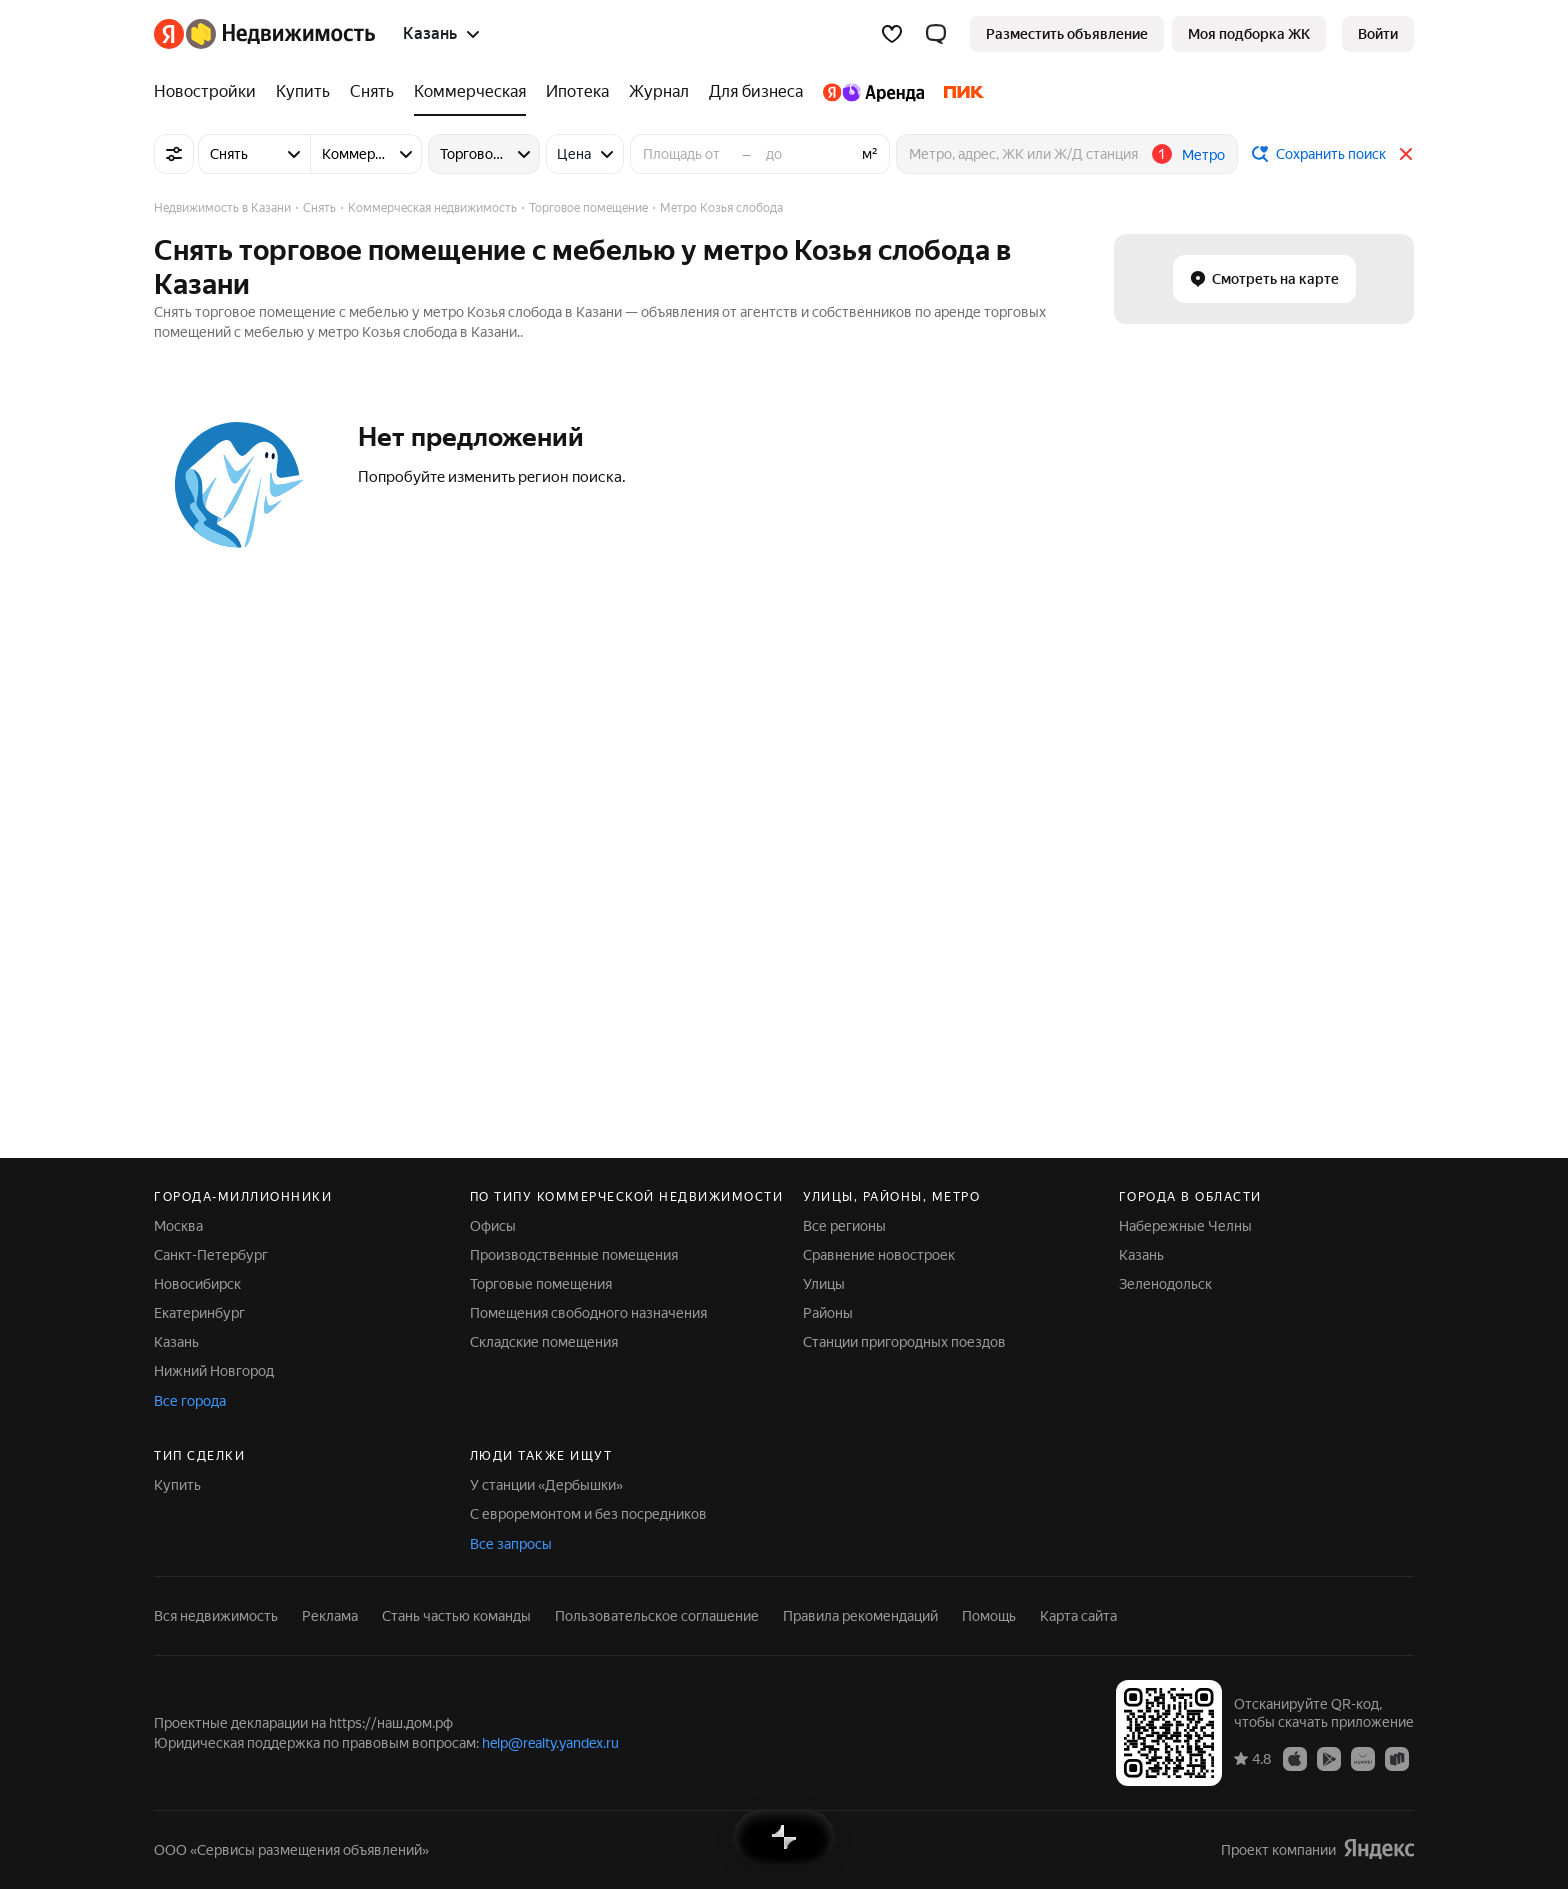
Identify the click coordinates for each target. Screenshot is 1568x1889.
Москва (178, 1226)
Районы (828, 1313)
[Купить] (303, 92)
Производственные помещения (574, 1255)
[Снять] (372, 92)
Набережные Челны (1185, 1226)
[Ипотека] (577, 92)
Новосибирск (197, 1284)
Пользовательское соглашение (657, 1616)
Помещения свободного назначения (588, 1313)
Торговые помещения (541, 1284)
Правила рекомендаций (860, 1616)
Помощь (989, 1616)
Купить (177, 1485)
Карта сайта (1078, 1616)
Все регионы (844, 1226)
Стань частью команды (456, 1616)
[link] (1378, 34)
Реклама (330, 1616)
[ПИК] (959, 92)
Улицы (824, 1284)
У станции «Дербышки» (546, 1485)
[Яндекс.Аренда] (873, 92)
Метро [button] (1203, 155)
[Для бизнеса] (756, 92)
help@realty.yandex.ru (550, 1743)
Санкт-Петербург (211, 1255)
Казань (176, 1342)
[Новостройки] (210, 92)
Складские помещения (544, 1342)
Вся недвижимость (216, 1616)
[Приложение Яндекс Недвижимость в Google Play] (1329, 1758)
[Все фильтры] (174, 154)
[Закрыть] (1406, 154)
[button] (936, 34)
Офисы (493, 1226)
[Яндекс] (169, 34)
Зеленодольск (1165, 1284)
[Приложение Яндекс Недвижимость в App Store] (1295, 1758)
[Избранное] (892, 34)
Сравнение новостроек (879, 1255)
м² (870, 154)
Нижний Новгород (214, 1371)
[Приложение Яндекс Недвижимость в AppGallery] (1363, 1758)
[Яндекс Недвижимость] (280, 34)
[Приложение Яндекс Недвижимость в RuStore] (1397, 1758)
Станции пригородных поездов (904, 1342)
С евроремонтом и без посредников (588, 1514)
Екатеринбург (199, 1313)
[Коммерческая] (470, 92)
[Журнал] (659, 92)
